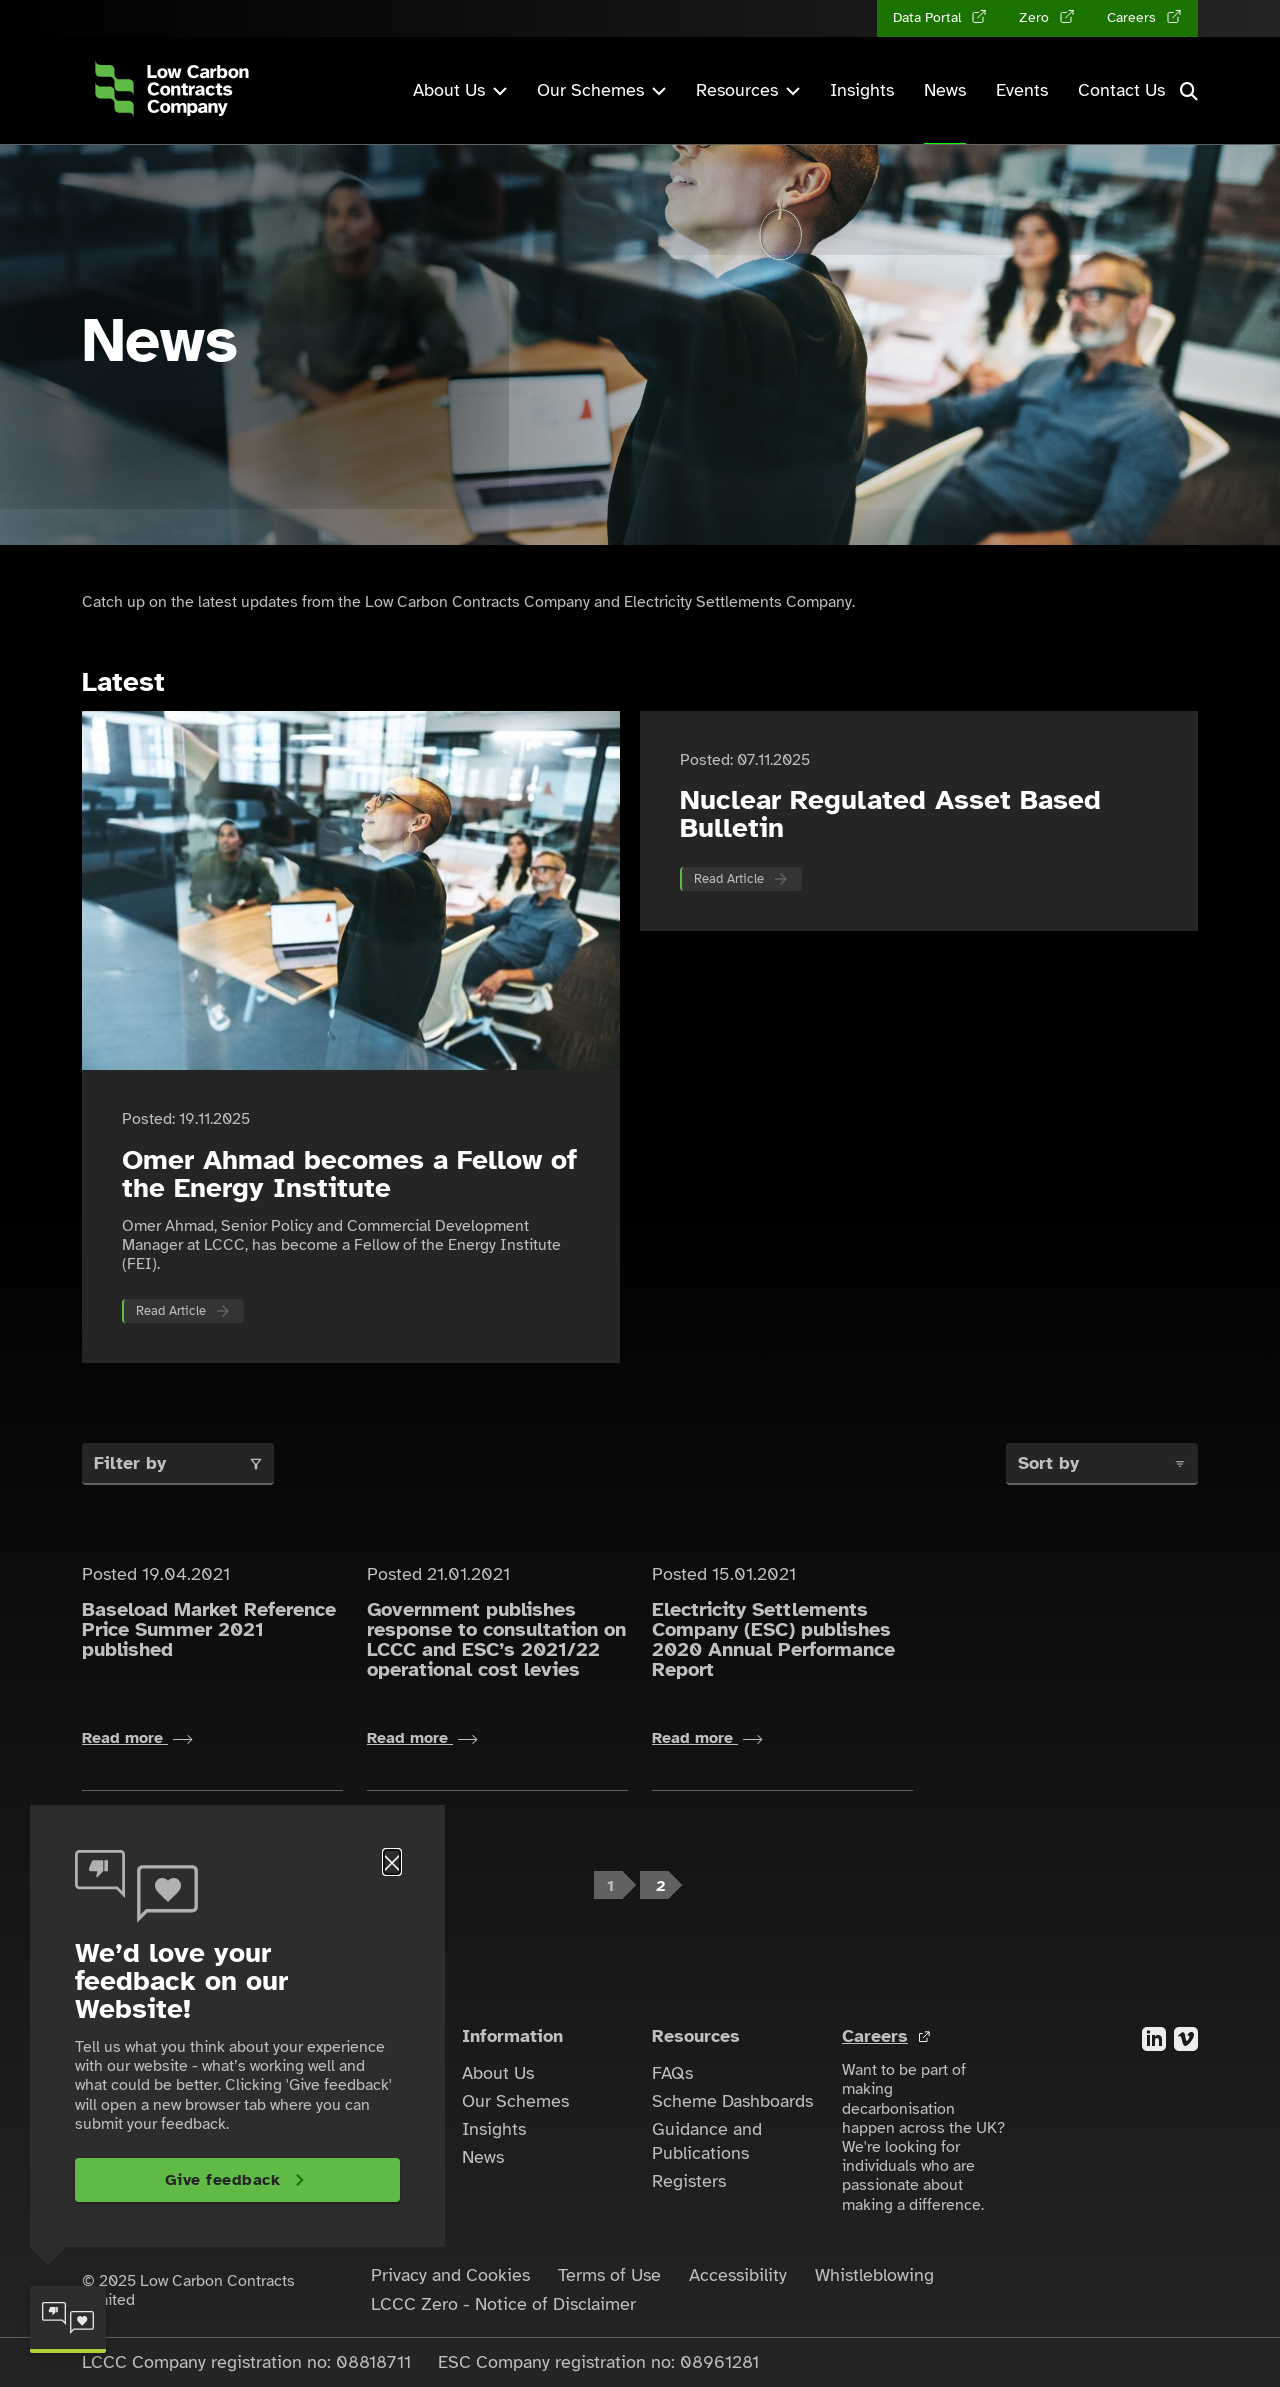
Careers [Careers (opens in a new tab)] (1133, 17)
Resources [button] (748, 90)
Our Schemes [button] (601, 90)
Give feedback (222, 2180)
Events (1022, 90)
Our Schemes (515, 2101)
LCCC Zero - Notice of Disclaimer (503, 2304)
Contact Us (1121, 90)
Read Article (171, 1311)
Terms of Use (609, 2275)
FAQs (672, 2073)
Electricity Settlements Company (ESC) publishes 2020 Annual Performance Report (773, 1639)
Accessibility (738, 2275)
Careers (875, 2036)
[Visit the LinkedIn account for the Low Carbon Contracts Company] (1154, 2038)
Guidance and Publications (707, 2141)
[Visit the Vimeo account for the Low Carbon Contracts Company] (1186, 2038)
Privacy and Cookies (450, 2275)
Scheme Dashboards (732, 2101)
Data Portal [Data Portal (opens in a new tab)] (929, 17)
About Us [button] (460, 90)
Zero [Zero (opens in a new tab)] (1036, 17)
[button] (1189, 91)
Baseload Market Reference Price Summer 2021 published (209, 1629)
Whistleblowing (874, 2275)
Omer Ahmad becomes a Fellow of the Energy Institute (349, 1173)
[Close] (392, 1862)
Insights (862, 90)
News (945, 90)
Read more (137, 1738)
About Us (498, 2073)
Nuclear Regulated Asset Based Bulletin (890, 813)
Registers (689, 2181)
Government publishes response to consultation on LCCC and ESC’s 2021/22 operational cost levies (496, 1639)
